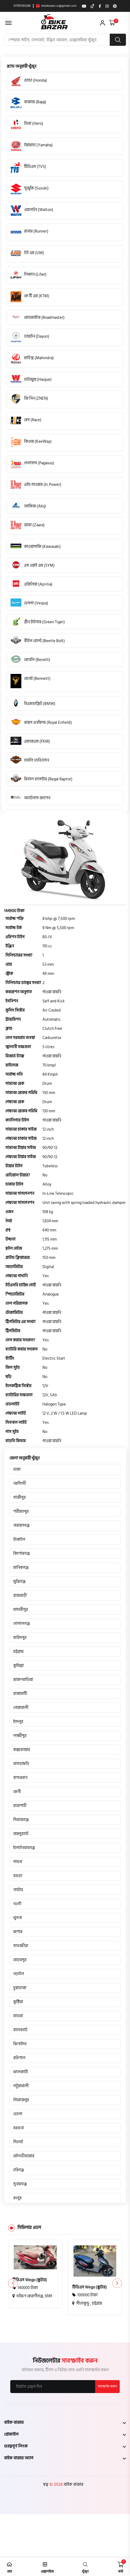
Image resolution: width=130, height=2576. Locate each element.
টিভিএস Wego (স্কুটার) (29, 2280)
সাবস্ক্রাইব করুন (107, 2386)
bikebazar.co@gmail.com (56, 6)
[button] (117, 2283)
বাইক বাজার (73, 2484)
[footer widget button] (65, 2422)
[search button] (118, 40)
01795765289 (22, 6)
